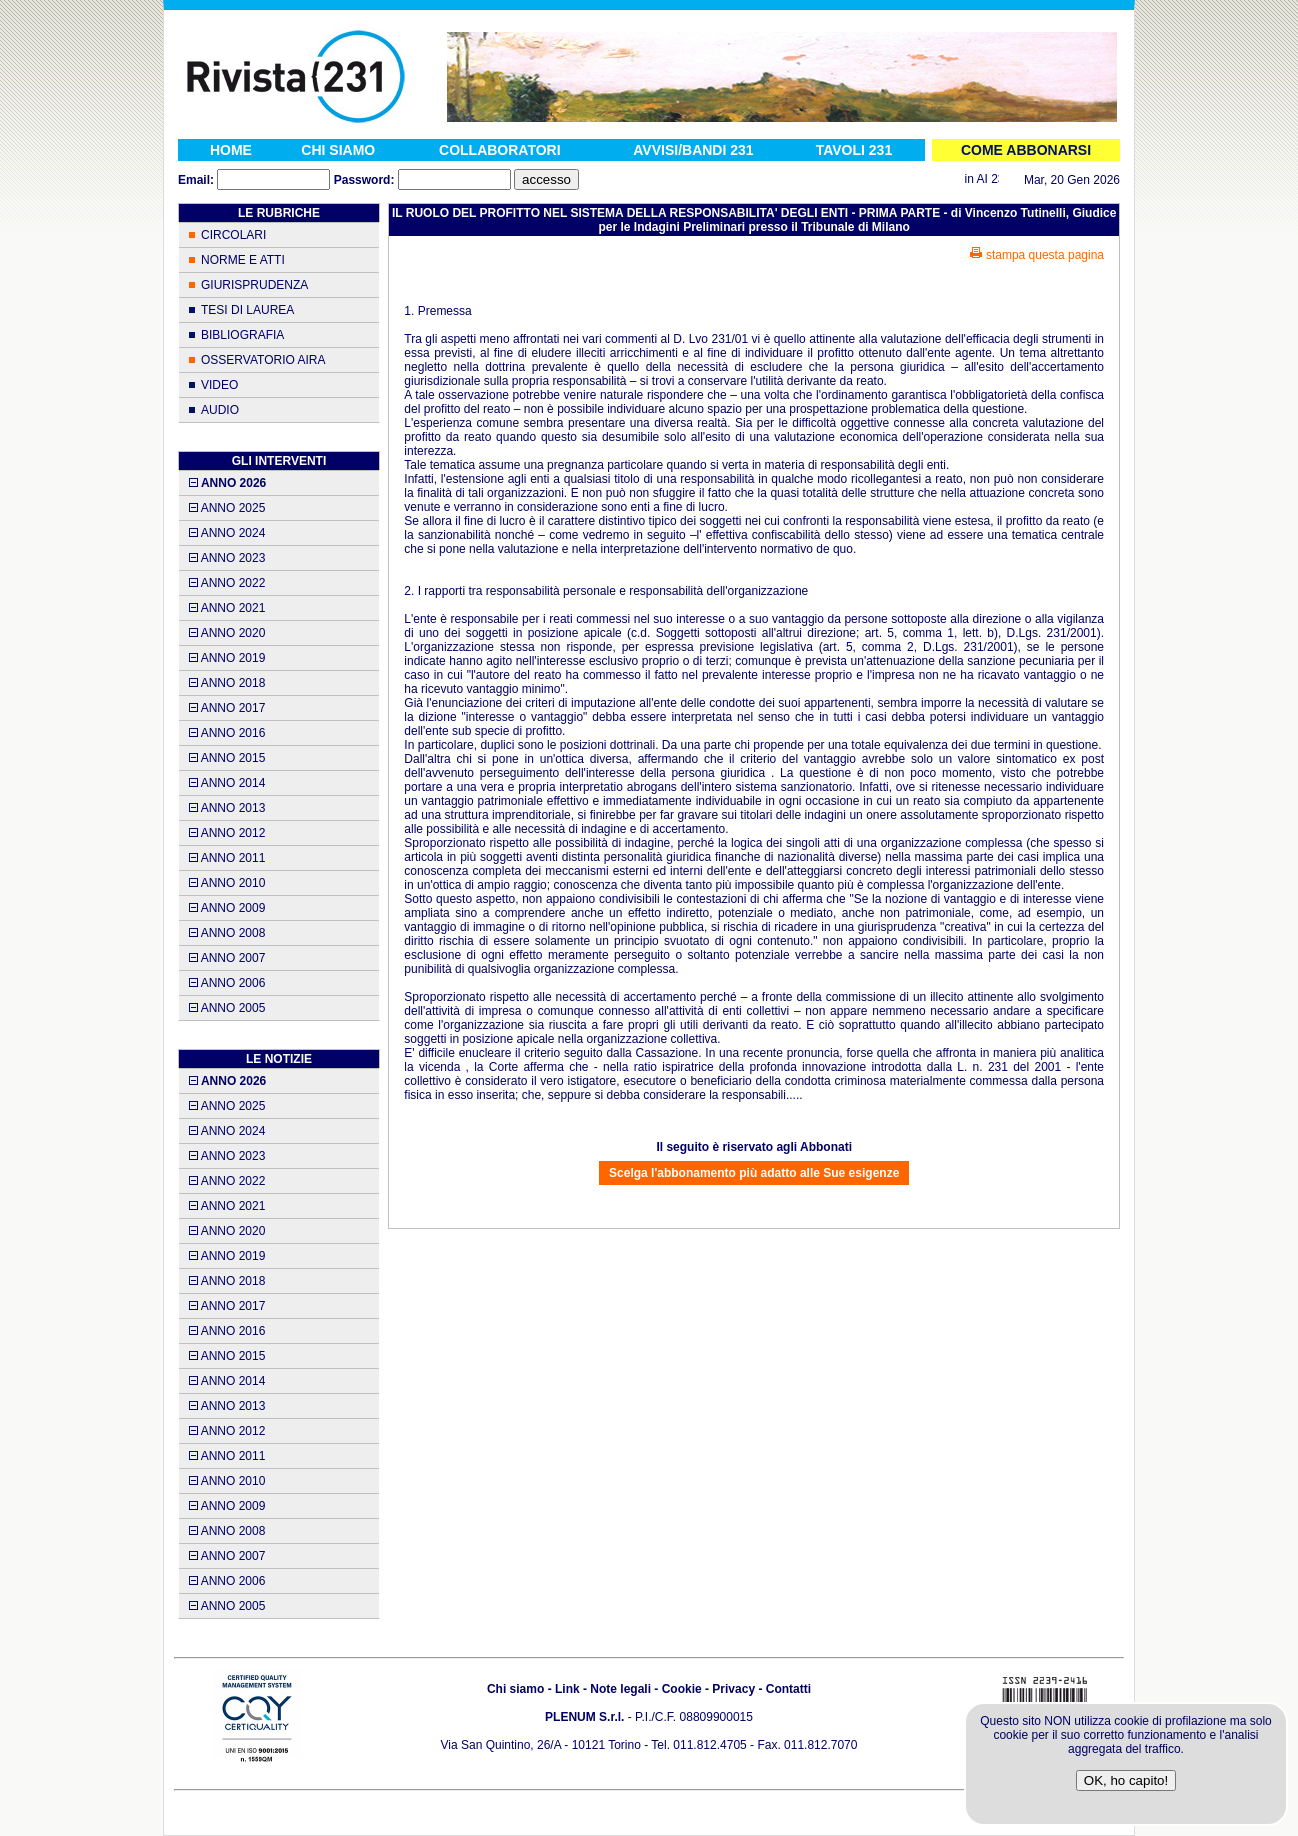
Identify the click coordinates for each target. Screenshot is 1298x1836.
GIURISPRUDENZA (254, 285)
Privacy (733, 1689)
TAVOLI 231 (854, 150)
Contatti (788, 1689)
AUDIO (220, 410)
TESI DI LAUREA (247, 310)
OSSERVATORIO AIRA (263, 360)
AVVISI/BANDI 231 (693, 150)
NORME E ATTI (243, 260)
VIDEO (219, 385)
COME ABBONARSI (1026, 150)
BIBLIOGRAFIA (242, 335)
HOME (231, 150)
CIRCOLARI (233, 235)
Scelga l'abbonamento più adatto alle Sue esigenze (754, 1173)
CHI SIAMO (338, 150)
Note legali (620, 1689)
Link (567, 1689)
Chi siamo (515, 1689)
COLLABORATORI (500, 150)
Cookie (682, 1689)
